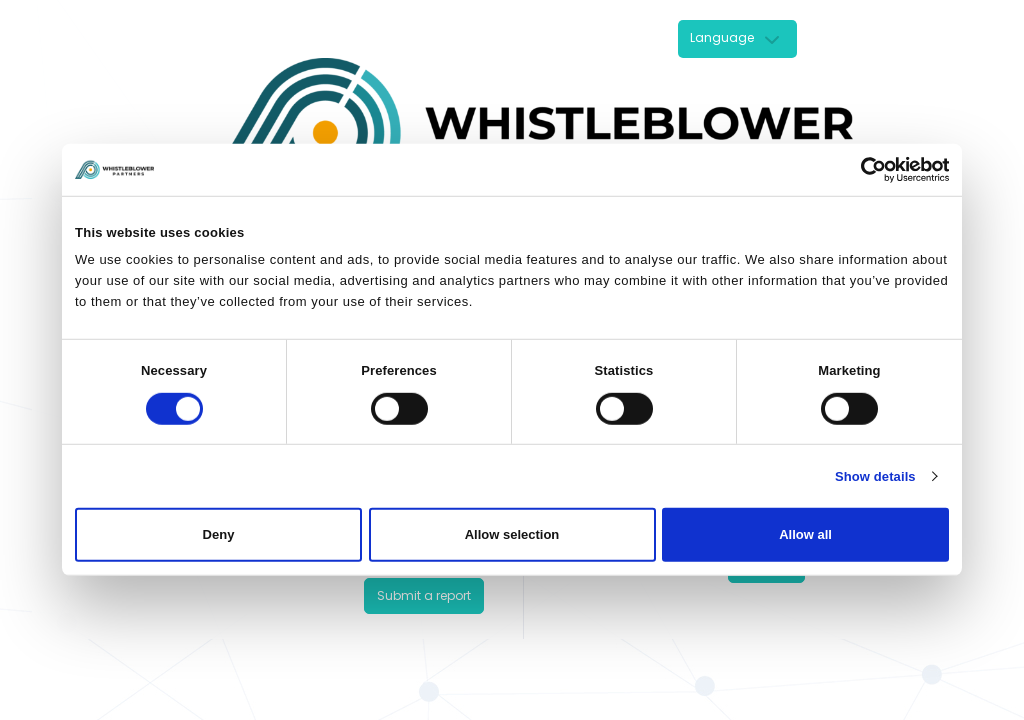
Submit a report (424, 595)
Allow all (805, 534)
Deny (219, 534)
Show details (875, 476)
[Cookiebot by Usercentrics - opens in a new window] (861, 170)
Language (722, 37)
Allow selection (512, 534)
